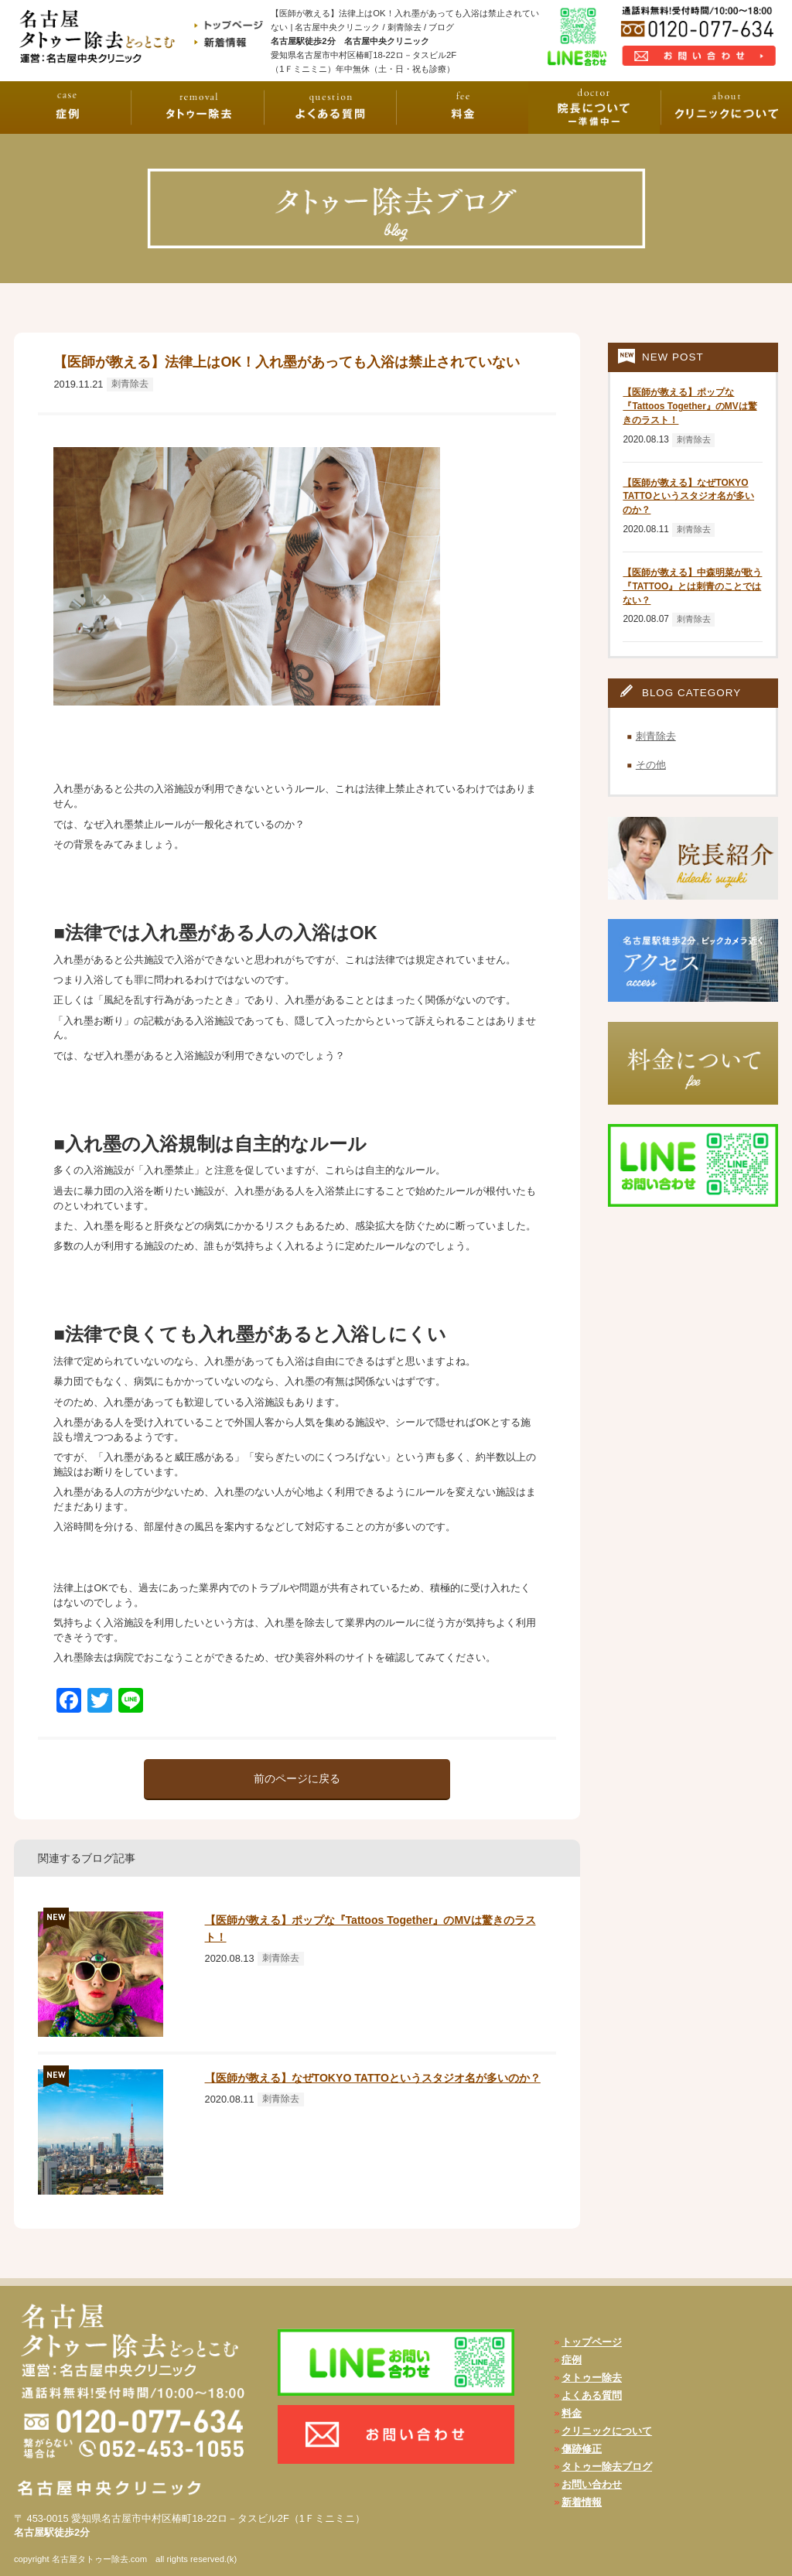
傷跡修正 (582, 2449)
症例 (572, 2360)
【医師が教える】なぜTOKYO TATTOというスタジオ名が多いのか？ (373, 2078)
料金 (572, 2413)
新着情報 (582, 2502)
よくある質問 (592, 2395)
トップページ (592, 2342)
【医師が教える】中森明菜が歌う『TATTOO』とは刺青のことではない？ (692, 586)
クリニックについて (607, 2431)
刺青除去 (129, 383)
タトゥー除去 (592, 2377)
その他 (651, 764)
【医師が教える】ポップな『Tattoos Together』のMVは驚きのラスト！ (689, 406)
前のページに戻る (297, 1778)
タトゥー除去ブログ (607, 2466)
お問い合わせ (592, 2484)
